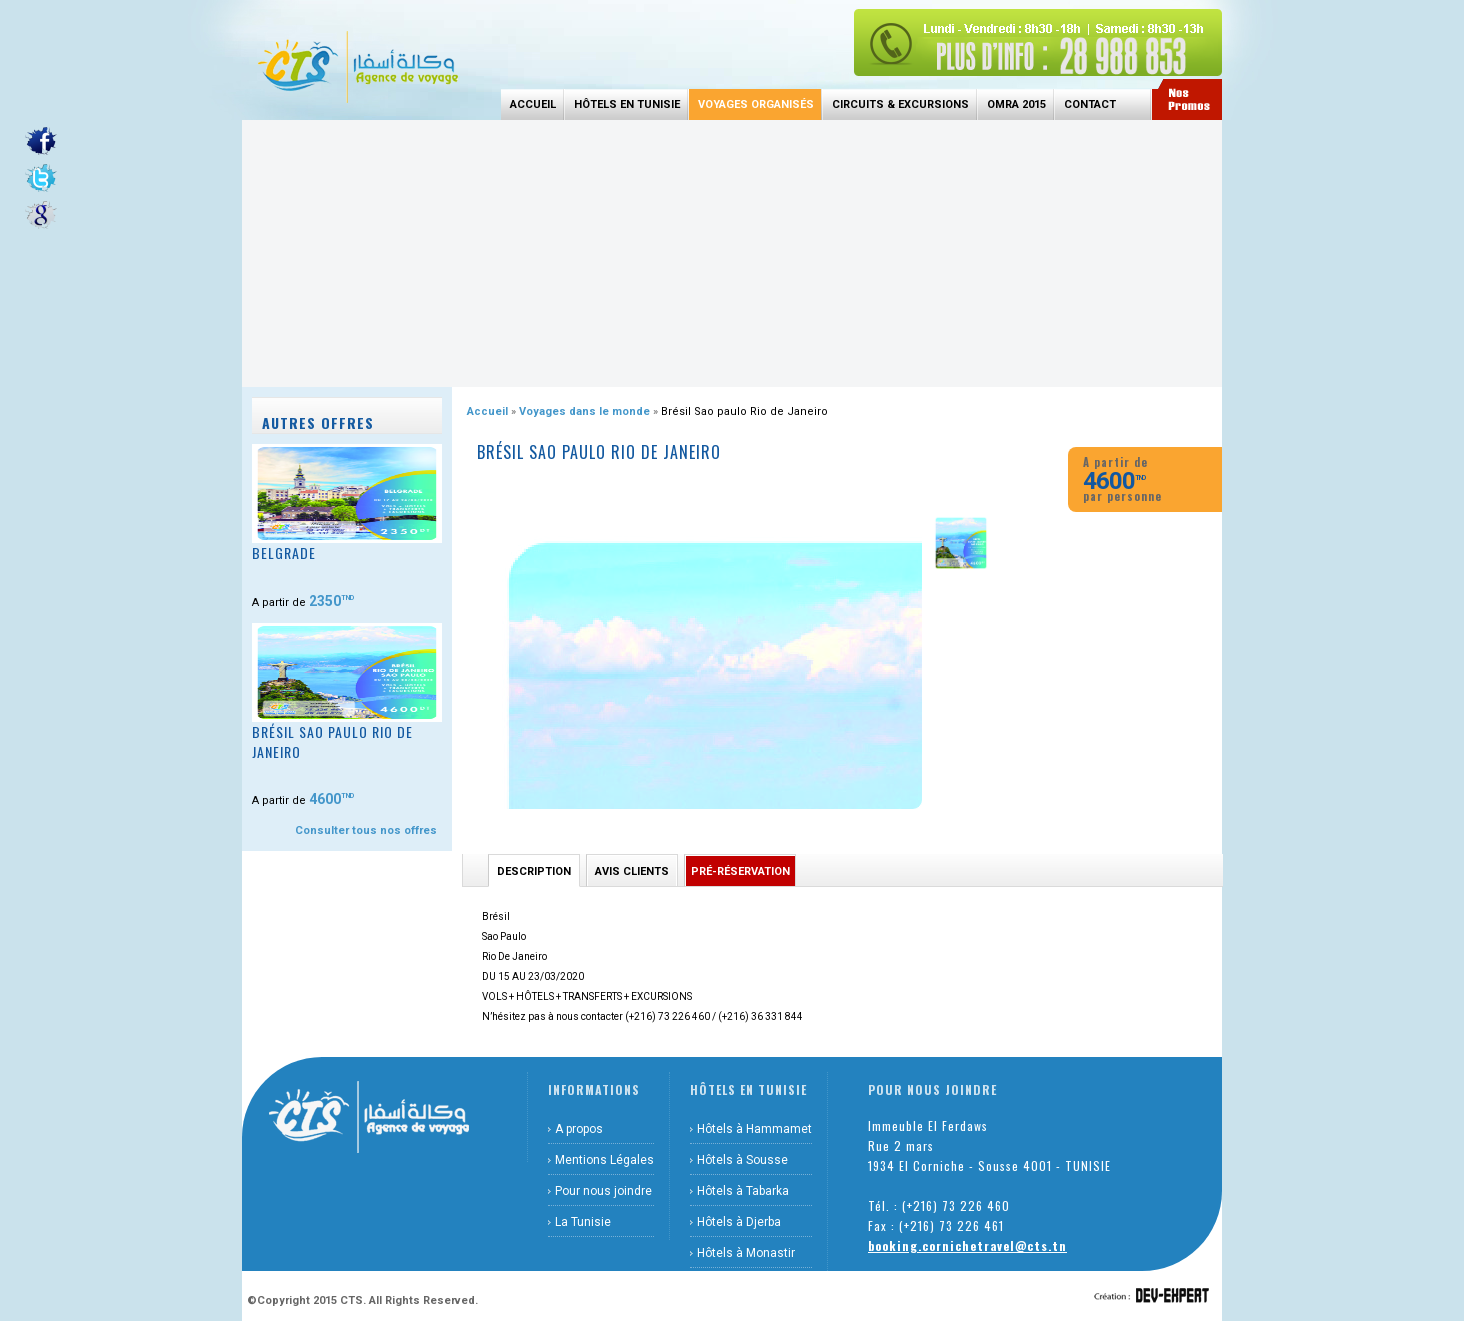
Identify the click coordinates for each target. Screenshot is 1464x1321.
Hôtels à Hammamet (754, 1129)
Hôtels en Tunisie (627, 104)
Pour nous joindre (603, 1191)
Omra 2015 (1016, 104)
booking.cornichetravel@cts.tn (967, 1245)
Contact (1090, 104)
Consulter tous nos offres (366, 830)
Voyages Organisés (756, 104)
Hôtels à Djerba (739, 1222)
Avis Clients (632, 871)
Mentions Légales (604, 1160)
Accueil (533, 104)
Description (534, 871)
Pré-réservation (740, 871)
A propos (579, 1129)
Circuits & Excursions (900, 104)
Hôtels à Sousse (742, 1160)
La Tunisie (583, 1222)
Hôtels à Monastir (746, 1253)
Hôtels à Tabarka (743, 1191)
